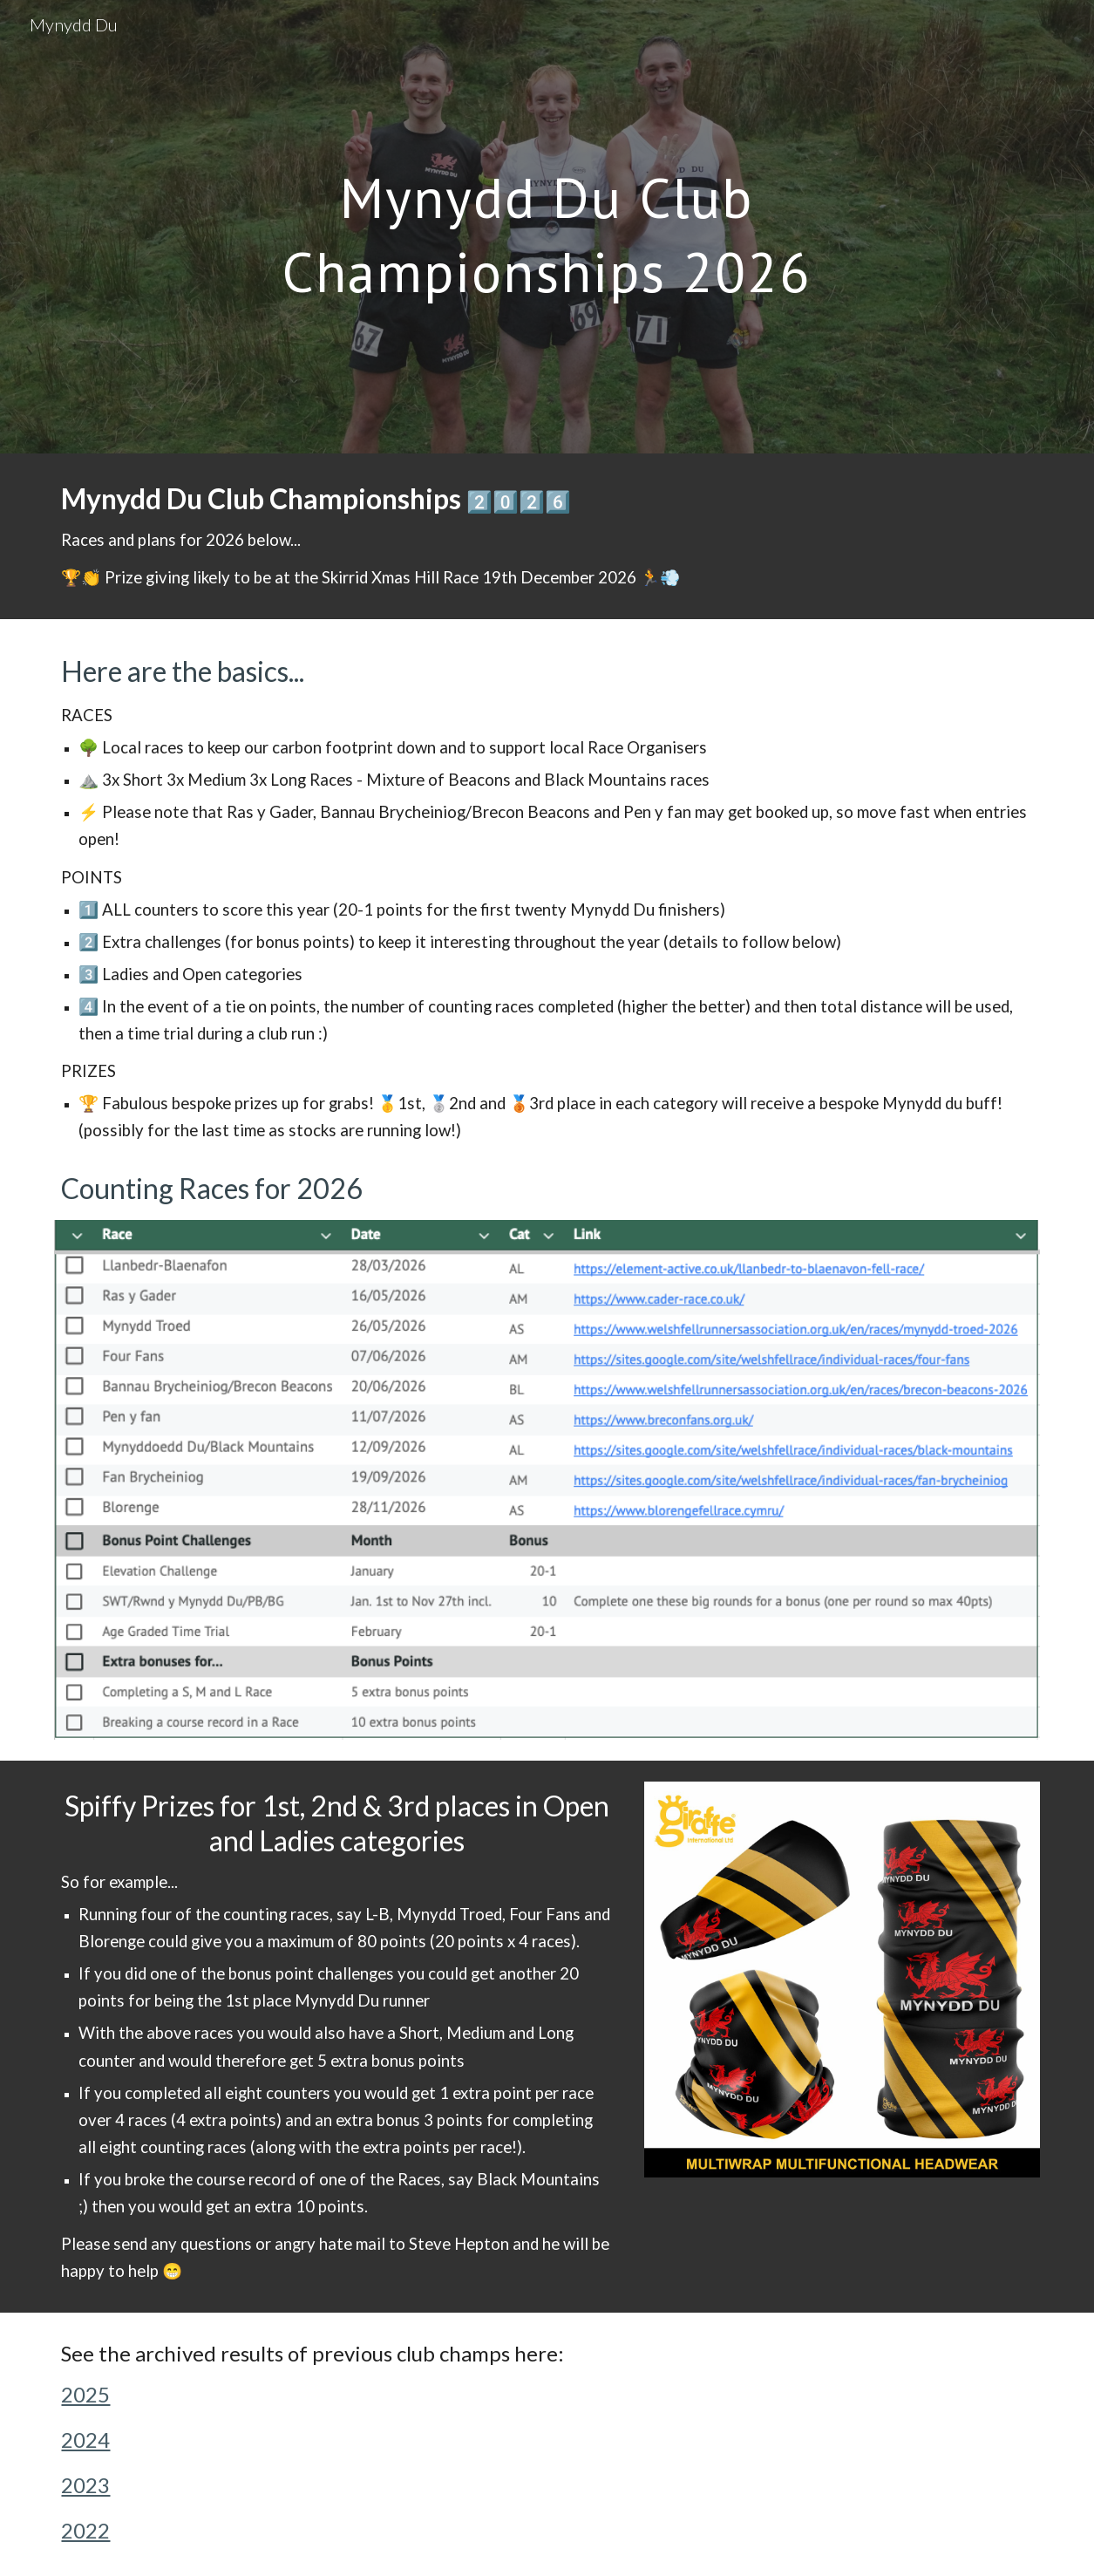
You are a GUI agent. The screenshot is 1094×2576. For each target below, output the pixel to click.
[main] (547, 227)
